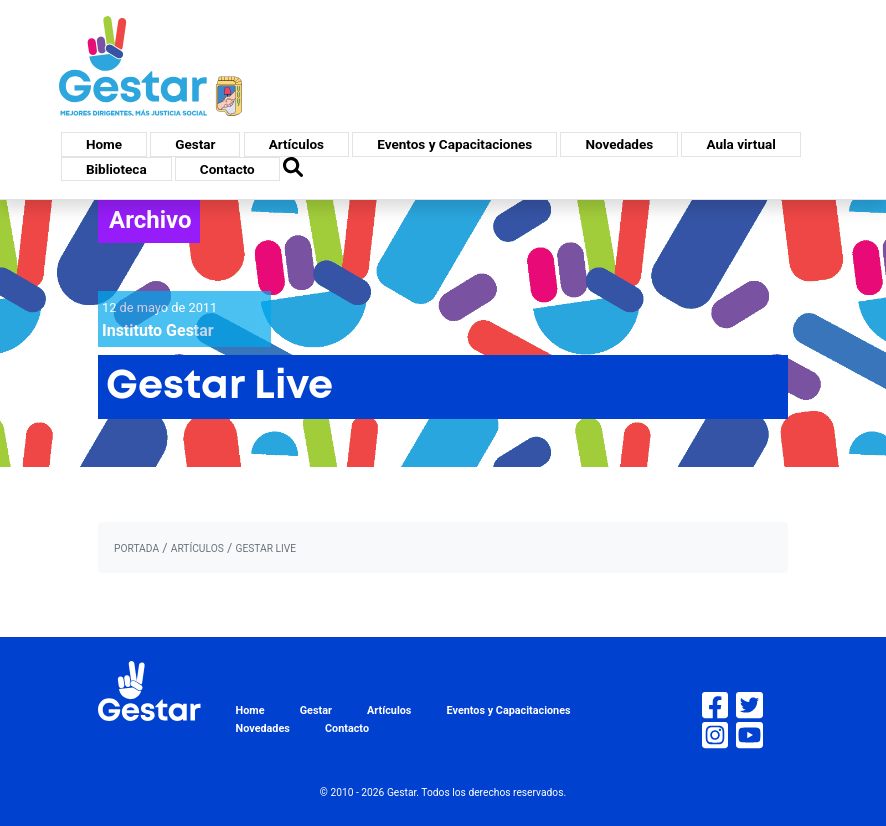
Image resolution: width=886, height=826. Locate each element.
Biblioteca (116, 169)
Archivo (150, 220)
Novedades (619, 144)
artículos (197, 548)
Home (104, 144)
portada (136, 548)
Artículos (296, 144)
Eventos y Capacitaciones (454, 144)
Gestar (195, 144)
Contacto (227, 169)
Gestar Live (265, 548)
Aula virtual (740, 144)
